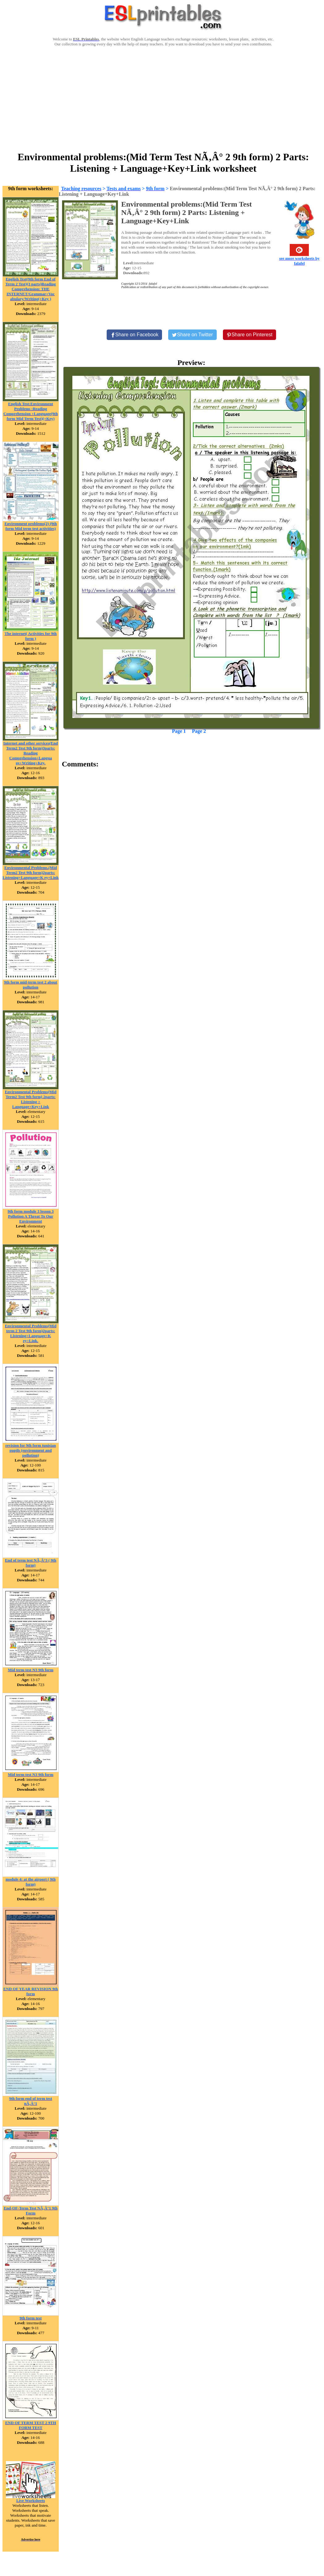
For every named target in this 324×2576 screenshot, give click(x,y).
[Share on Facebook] (134, 334)
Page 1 (179, 731)
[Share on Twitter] (192, 334)
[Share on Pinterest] (249, 334)
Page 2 (199, 731)
